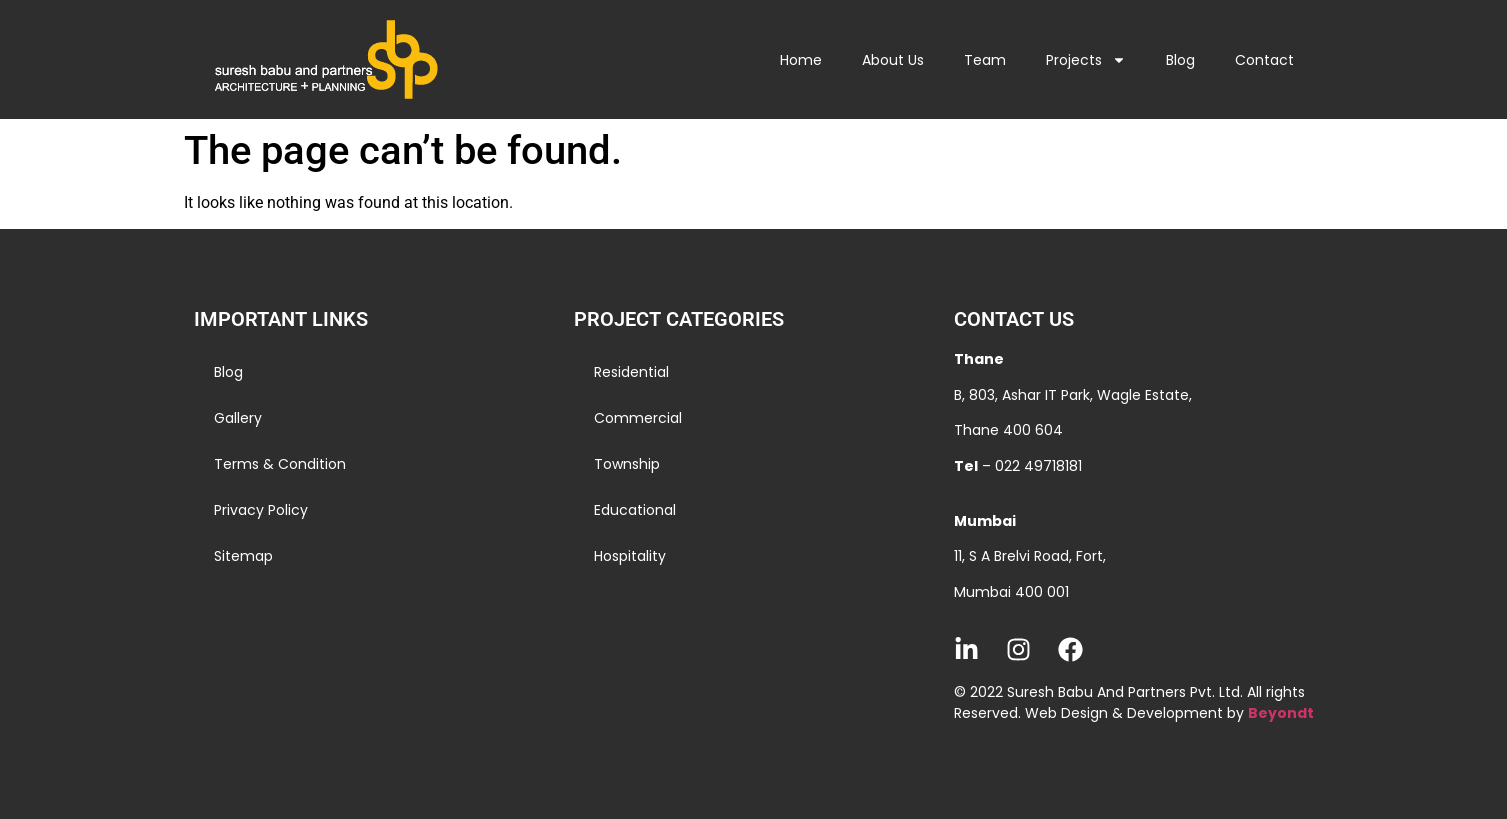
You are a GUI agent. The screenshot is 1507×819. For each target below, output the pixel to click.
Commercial (638, 418)
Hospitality (630, 556)
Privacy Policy (261, 510)
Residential (631, 372)
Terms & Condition (280, 464)
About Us (893, 60)
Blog (1180, 60)
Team (985, 60)
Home (801, 60)
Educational (635, 510)
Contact (1264, 60)
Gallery (238, 418)
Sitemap (243, 556)
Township (627, 464)
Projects (1086, 60)
